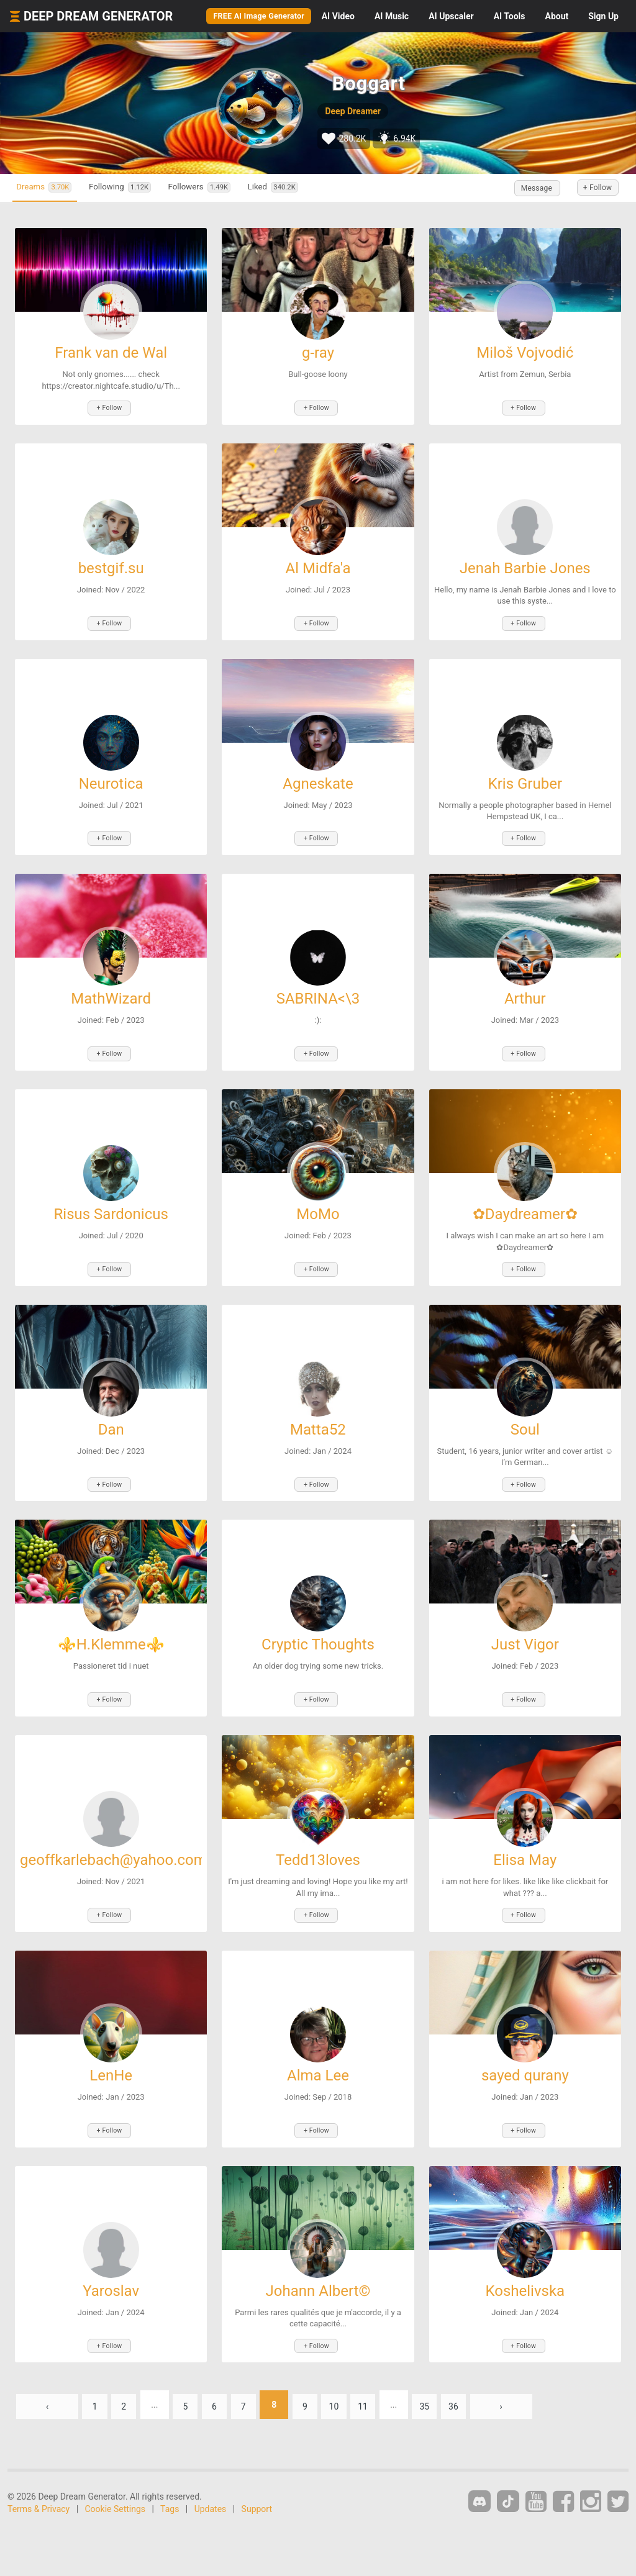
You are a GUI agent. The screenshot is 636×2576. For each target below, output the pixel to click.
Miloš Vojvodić (524, 352)
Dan (111, 1411)
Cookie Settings (115, 2472)
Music (392, 16)
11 (390, 2368)
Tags (169, 2472)
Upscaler (451, 16)
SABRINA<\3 (318, 987)
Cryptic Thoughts (318, 1622)
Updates (210, 2472)
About (556, 16)
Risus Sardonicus (111, 1199)
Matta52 (318, 1411)
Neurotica (111, 776)
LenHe (110, 2045)
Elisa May (524, 1834)
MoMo (317, 1199)
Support (257, 2472)
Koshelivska (525, 2257)
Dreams (52, 188)
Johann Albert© (318, 2257)
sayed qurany (525, 2045)
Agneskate (318, 776)
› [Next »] (537, 2368)
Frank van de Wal (111, 352)
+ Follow (591, 188)
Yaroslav (111, 2257)
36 (488, 2368)
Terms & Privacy (38, 2472)
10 (357, 2368)
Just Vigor (525, 1622)
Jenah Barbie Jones (525, 564)
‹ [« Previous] (47, 2368)
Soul (525, 1411)
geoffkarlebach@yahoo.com (113, 1834)
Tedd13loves (318, 1834)
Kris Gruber (525, 776)
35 (455, 2368)
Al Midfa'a (317, 564)
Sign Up (603, 16)
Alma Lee (318, 2045)
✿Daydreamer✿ (525, 1199)
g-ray (318, 352)
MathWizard (111, 987)
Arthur (525, 987)
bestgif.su (111, 564)
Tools (509, 16)
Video (338, 16)
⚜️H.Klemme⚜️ (111, 1622)
